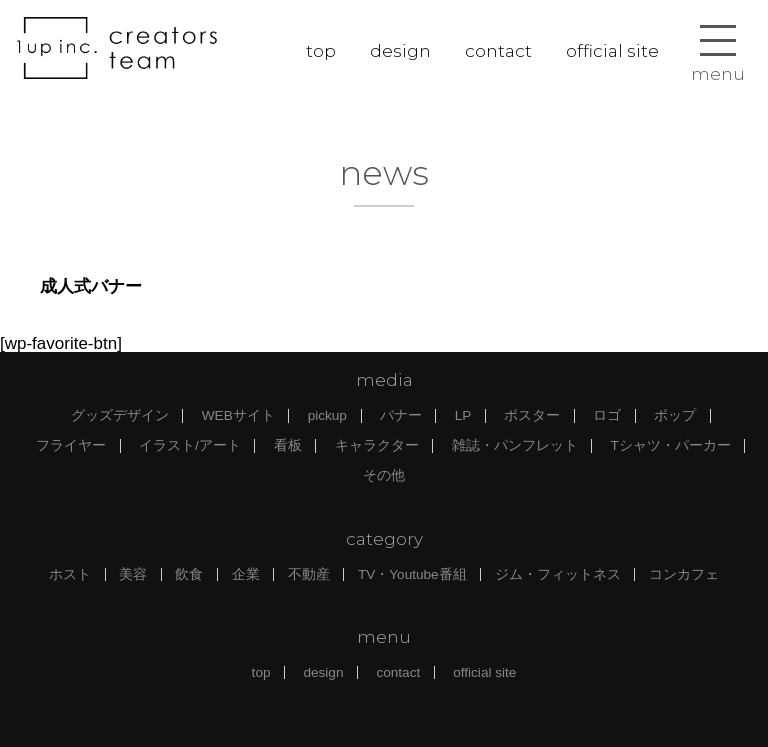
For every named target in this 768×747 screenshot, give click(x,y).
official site (612, 51)
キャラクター (377, 445)
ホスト (70, 574)
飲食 (189, 574)
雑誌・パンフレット (515, 445)
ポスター (532, 415)
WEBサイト (238, 415)
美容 (133, 574)
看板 (288, 445)
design (400, 51)
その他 (384, 475)
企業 (246, 574)
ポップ (675, 415)
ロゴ (607, 415)
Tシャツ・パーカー (671, 445)
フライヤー (71, 445)
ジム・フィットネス (558, 574)
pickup (327, 415)
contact (498, 51)
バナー (401, 415)
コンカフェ (684, 574)
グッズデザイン (120, 415)
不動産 (309, 574)
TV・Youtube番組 (412, 574)
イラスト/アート (190, 445)
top (321, 51)
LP (463, 415)
